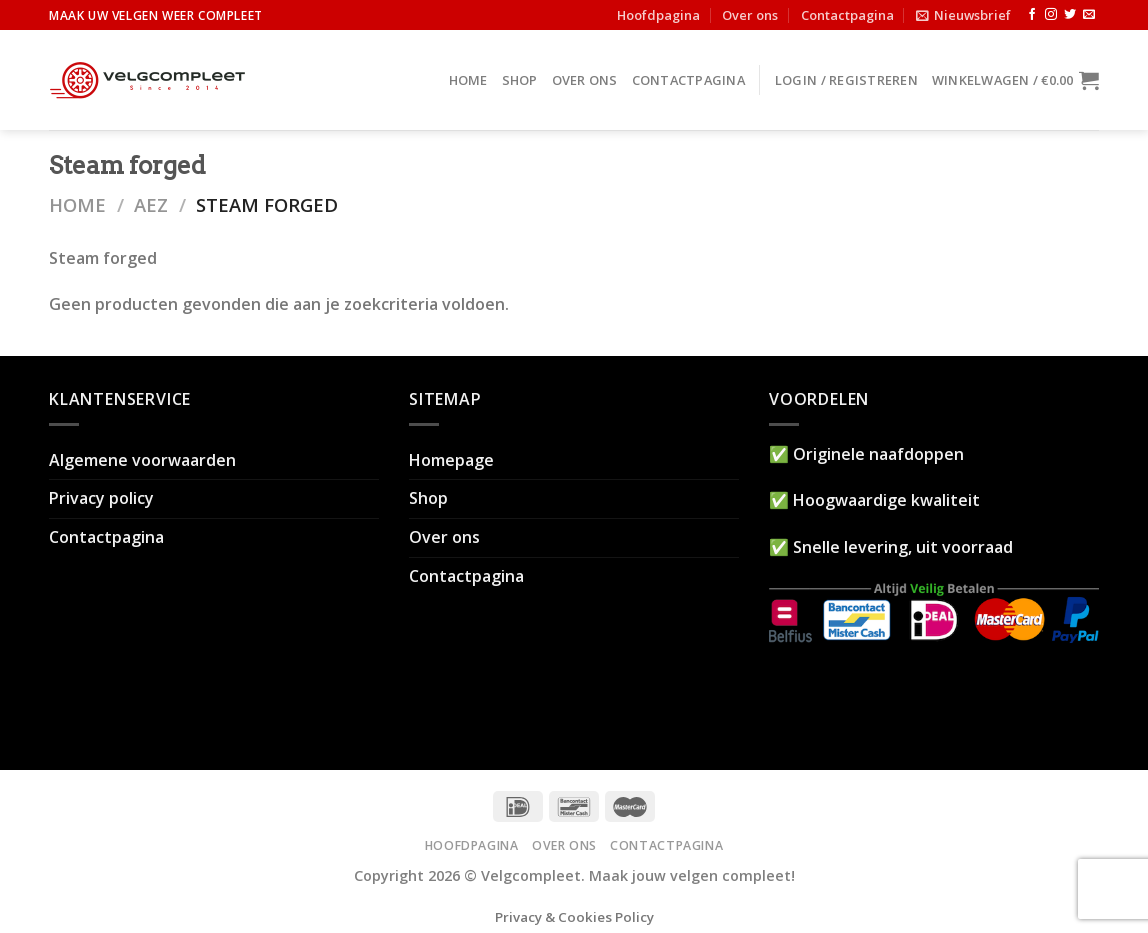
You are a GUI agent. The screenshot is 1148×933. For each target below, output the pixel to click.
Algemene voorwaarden (142, 460)
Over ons (750, 15)
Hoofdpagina (658, 15)
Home (468, 80)
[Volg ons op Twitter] (1070, 15)
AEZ (151, 204)
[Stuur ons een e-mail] (1089, 15)
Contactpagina (847, 15)
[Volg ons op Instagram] (1051, 15)
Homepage (451, 460)
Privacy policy (101, 498)
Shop (520, 80)
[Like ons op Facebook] (1032, 15)
